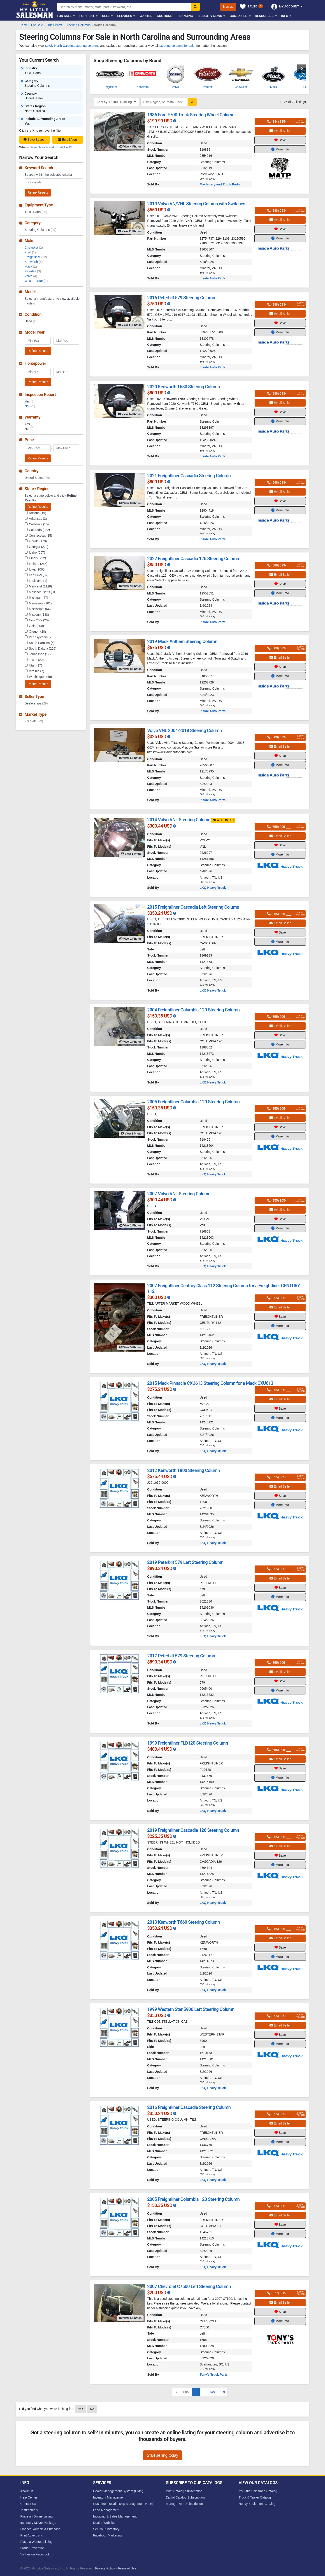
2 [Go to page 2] (203, 2392)
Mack (31, 266)
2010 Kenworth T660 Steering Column (183, 1922)
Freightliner (36, 257)
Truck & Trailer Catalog (255, 2497)
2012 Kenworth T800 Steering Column (183, 1470)
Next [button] (301, 69)
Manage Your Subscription (184, 2504)
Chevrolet (34, 247)
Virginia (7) (36, 671)
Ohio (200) (36, 626)
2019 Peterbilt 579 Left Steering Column (185, 1562)
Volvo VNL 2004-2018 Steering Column (184, 730)
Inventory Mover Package (38, 2523)
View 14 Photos (130, 414)
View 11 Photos (130, 231)
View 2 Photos (130, 938)
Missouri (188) (39, 614)
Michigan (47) (38, 597)
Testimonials (29, 2510)
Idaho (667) (37, 552)
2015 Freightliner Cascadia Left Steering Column (193, 907)
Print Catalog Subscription (184, 2491)
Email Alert (67, 139)
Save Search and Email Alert (50, 147)
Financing (185, 16)
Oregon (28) (37, 631)
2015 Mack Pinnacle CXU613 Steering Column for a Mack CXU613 (210, 1383)
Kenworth (34, 262)
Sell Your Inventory (106, 2529)
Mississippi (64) (40, 609)
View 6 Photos (130, 758)
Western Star (36, 281)
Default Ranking (116, 102)
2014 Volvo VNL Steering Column (178, 819)
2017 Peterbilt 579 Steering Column (181, 1656)
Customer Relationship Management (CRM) (124, 2504)
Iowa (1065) (37, 569)
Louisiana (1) (38, 581)
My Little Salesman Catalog (258, 2491)
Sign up (228, 6)
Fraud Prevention (32, 2548)
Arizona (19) (37, 513)
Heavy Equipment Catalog (257, 2504)
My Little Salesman (35, 9)
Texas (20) (36, 660)
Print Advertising (31, 2535)
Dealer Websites (104, 2523)
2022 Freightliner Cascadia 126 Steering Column (193, 558)
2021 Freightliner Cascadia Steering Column (189, 475)
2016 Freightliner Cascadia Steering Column (189, 2107)
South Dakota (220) (42, 648)
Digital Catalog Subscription (185, 2497)
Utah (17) (35, 665)
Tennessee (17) (40, 654)
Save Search (34, 139)
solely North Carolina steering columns (72, 45)
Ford (30, 252)
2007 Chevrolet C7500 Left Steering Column (189, 2286)
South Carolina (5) (42, 643)
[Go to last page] (223, 2392)
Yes (80, 2409)
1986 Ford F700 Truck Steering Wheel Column (190, 114)
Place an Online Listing (36, 2516)
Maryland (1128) (40, 586)
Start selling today (162, 2455)
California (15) (39, 524)
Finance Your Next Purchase (40, 2529)
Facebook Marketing (107, 2535)
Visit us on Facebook (35, 2554)
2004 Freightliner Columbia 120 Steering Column (193, 1010)
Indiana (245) (38, 564)
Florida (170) (38, 541)
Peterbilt (33, 271)
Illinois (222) (37, 558)
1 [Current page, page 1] (196, 2392)
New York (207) (40, 620)
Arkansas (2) (38, 518)
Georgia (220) (38, 547)
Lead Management (106, 2510)
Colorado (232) (39, 530)
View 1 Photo (131, 853)
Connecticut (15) (40, 535)
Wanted (146, 16)
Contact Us (28, 2504)
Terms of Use (127, 2568)
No (30, 406)
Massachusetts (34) (42, 592)
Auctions (164, 16)
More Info (280, 149)
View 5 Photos (130, 1347)
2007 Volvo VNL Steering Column (178, 1193)
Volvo (31, 276)
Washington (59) (40, 677)
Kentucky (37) (38, 575)
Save (280, 140)
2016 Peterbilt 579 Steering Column (181, 297)
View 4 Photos (130, 146)
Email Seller (280, 131)
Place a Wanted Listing (36, 2541)
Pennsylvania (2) (40, 637)
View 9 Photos (130, 586)
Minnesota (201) (40, 603)
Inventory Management (109, 2497)
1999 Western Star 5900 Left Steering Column (190, 2009)
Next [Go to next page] (213, 2392)
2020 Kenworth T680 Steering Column (183, 386)
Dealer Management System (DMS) (118, 2491)
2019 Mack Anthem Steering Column (182, 641)
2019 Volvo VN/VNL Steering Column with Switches (196, 203)
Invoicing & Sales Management (115, 2516)
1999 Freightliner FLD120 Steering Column (187, 1743)
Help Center (28, 2497)
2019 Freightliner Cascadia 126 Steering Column (193, 1830)
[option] (110, 76)
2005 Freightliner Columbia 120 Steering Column (193, 1101)
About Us (26, 2491)
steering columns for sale (177, 45)
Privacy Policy (105, 2568)
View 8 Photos (130, 503)
